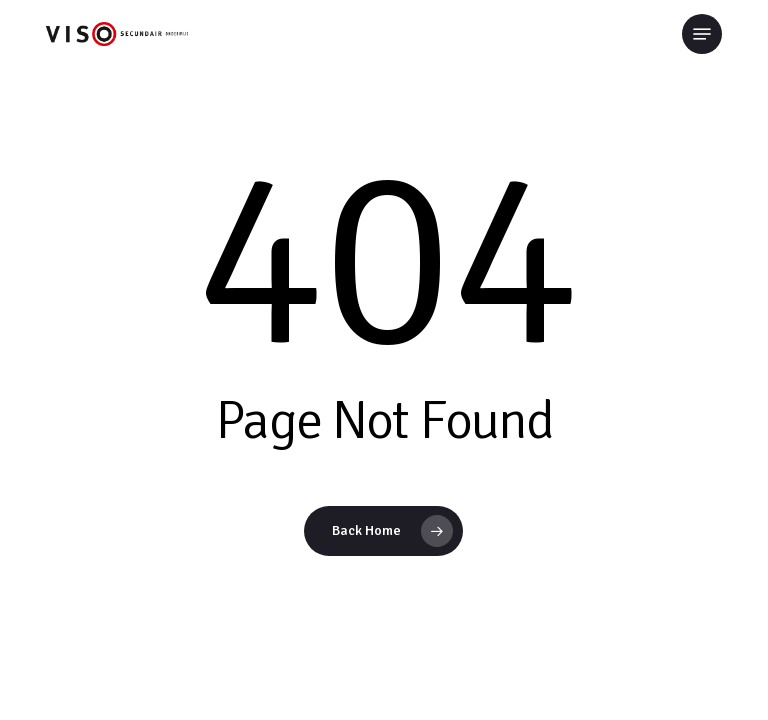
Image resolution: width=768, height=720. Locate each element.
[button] (702, 34)
